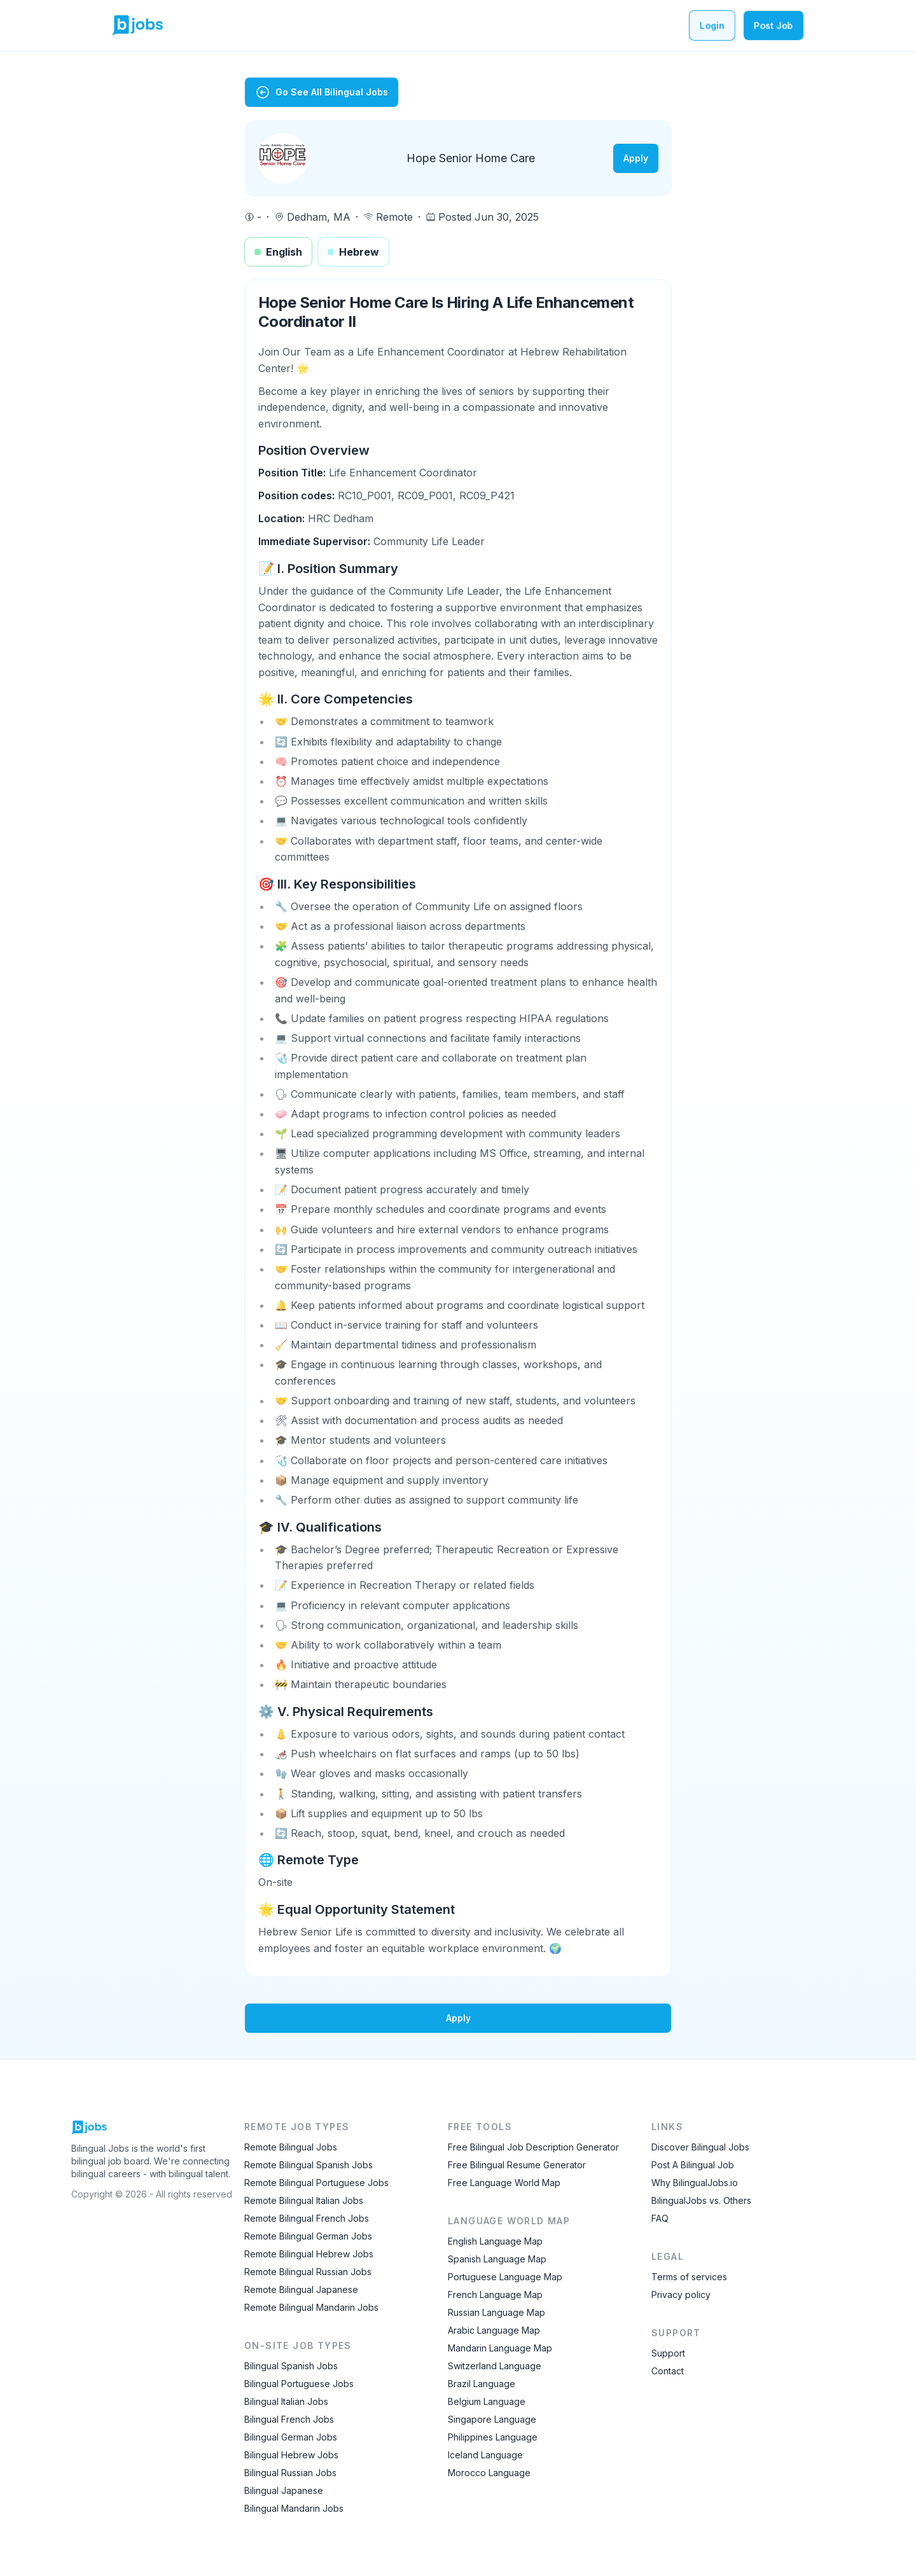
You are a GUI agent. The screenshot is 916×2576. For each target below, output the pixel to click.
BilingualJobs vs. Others (701, 2200)
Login (712, 25)
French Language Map (495, 2294)
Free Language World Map (504, 2182)
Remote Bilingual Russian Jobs (307, 2271)
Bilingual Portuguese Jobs (299, 2383)
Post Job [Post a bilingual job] (773, 25)
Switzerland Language (494, 2365)
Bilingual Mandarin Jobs (294, 2508)
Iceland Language (485, 2454)
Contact (667, 2370)
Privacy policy (681, 2294)
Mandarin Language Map (500, 2348)
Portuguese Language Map (505, 2276)
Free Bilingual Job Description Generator (533, 2147)
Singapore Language (492, 2419)
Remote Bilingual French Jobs (306, 2218)
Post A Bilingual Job (692, 2164)
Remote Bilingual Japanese (301, 2289)
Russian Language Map (496, 2312)
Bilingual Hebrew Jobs (291, 2454)
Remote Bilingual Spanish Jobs (308, 2164)
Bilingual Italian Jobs (286, 2401)
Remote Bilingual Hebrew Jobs (308, 2253)
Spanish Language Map (497, 2259)
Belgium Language (486, 2401)
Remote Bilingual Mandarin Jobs (311, 2307)
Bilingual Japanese (283, 2490)
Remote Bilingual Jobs (290, 2147)
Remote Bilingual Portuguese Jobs (316, 2182)
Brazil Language (481, 2383)
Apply (635, 158)
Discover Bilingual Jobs (700, 2147)
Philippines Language (493, 2437)
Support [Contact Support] (668, 2353)
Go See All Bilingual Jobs (321, 92)
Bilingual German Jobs (290, 2437)
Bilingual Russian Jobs (290, 2472)
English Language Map (495, 2241)
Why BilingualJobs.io (694, 2182)
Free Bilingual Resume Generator (517, 2164)
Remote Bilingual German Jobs (308, 2236)
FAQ (660, 2218)
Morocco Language (489, 2472)
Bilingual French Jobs (289, 2419)
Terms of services (689, 2276)
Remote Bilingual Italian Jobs (303, 2200)
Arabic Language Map (494, 2330)
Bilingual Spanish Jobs (291, 2365)
